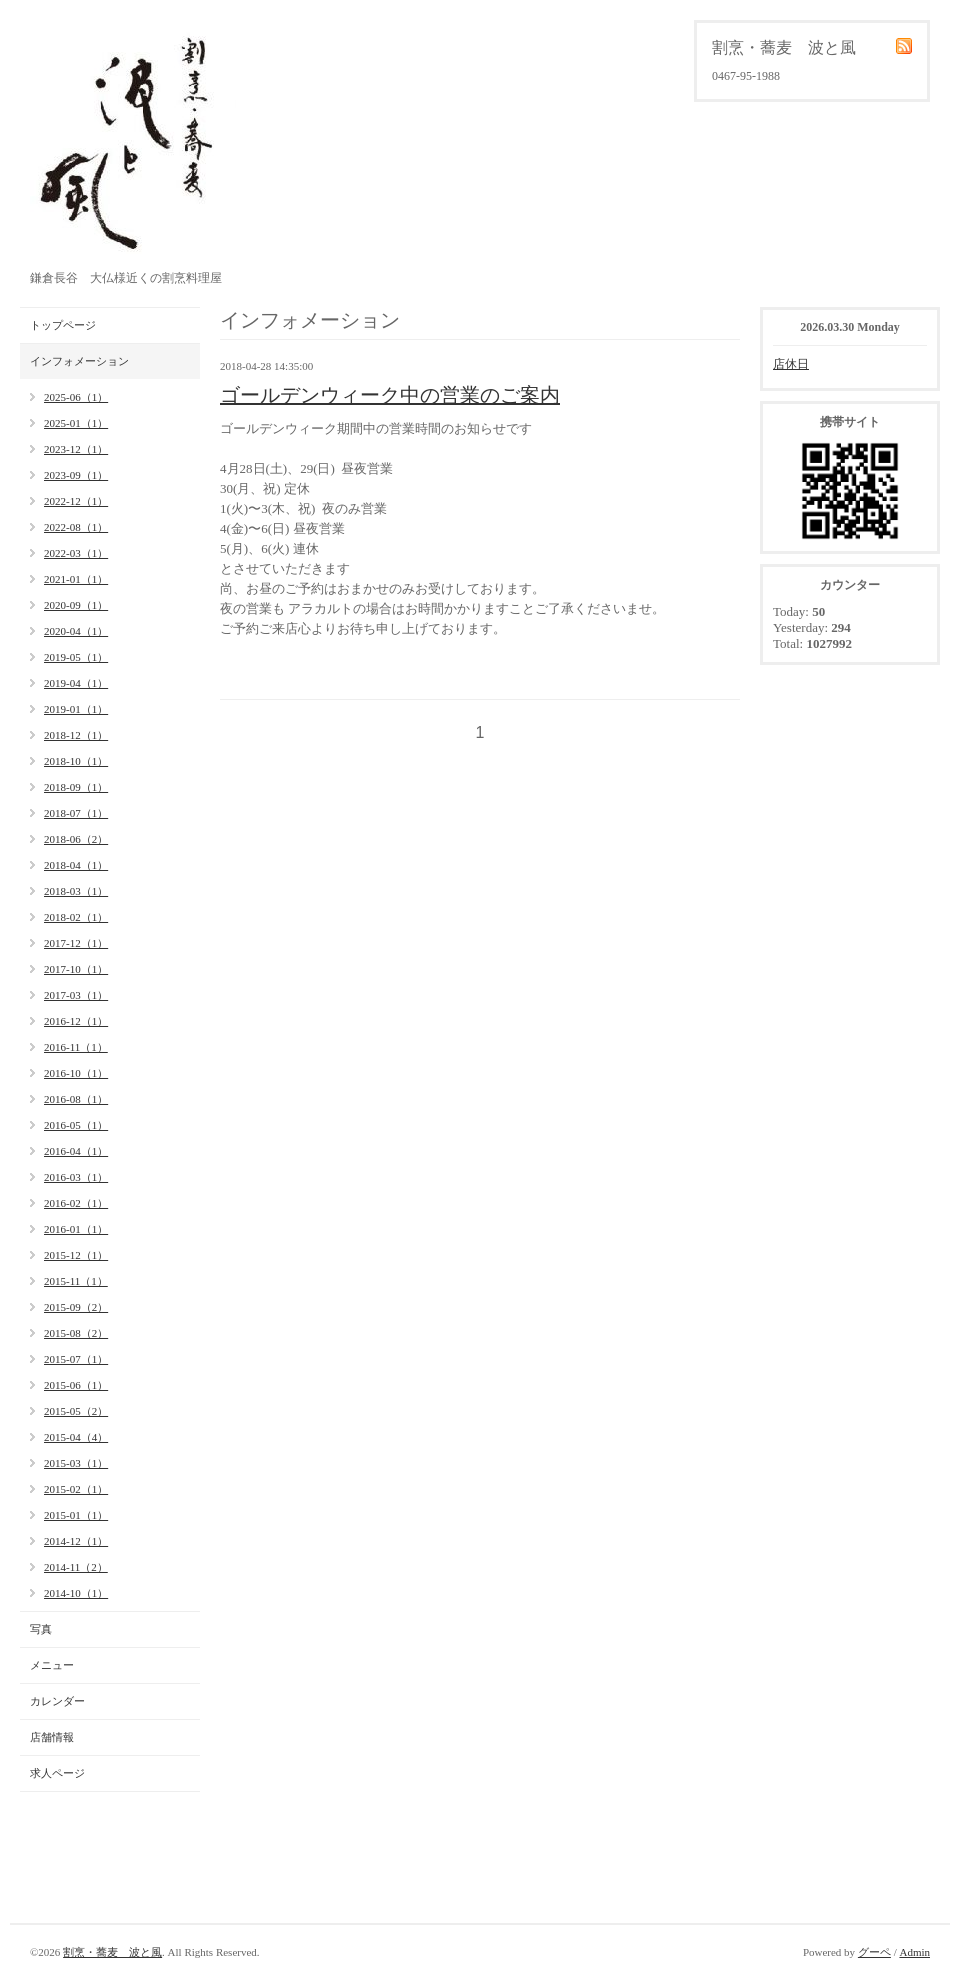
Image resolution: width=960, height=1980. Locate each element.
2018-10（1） (76, 761)
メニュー (52, 1665)
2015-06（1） (76, 1385)
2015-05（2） (76, 1411)
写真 (41, 1629)
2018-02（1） (76, 917)
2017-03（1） (76, 995)
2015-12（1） (76, 1255)
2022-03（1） (76, 553)
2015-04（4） (76, 1437)
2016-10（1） (76, 1073)
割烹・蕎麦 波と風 (112, 1952)
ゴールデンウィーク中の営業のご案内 (390, 395)
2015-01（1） (76, 1515)
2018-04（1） (76, 865)
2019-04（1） (76, 683)
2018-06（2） (76, 839)
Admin (914, 1952)
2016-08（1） (76, 1099)
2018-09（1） (76, 787)
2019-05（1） (76, 657)
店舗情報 (52, 1737)
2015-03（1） (76, 1463)
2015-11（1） (76, 1281)
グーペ (874, 1952)
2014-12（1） (76, 1541)
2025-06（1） (76, 397)
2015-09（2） (76, 1307)
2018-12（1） (76, 735)
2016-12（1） (76, 1021)
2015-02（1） (76, 1489)
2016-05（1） (76, 1125)
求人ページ (57, 1773)
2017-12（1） (76, 943)
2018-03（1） (76, 891)
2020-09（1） (76, 605)
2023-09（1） (76, 475)
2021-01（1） (76, 579)
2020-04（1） (76, 631)
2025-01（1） (76, 423)
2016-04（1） (76, 1151)
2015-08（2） (76, 1333)
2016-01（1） (76, 1229)
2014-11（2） (76, 1567)
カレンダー (57, 1701)
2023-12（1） (76, 449)
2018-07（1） (76, 813)
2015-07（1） (76, 1359)
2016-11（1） (76, 1047)
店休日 (791, 364)
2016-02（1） (76, 1203)
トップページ (63, 325)
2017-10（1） (76, 969)
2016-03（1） (76, 1177)
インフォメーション (79, 361)
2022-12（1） (76, 501)
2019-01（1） (76, 709)
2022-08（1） (76, 527)
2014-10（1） (76, 1593)
